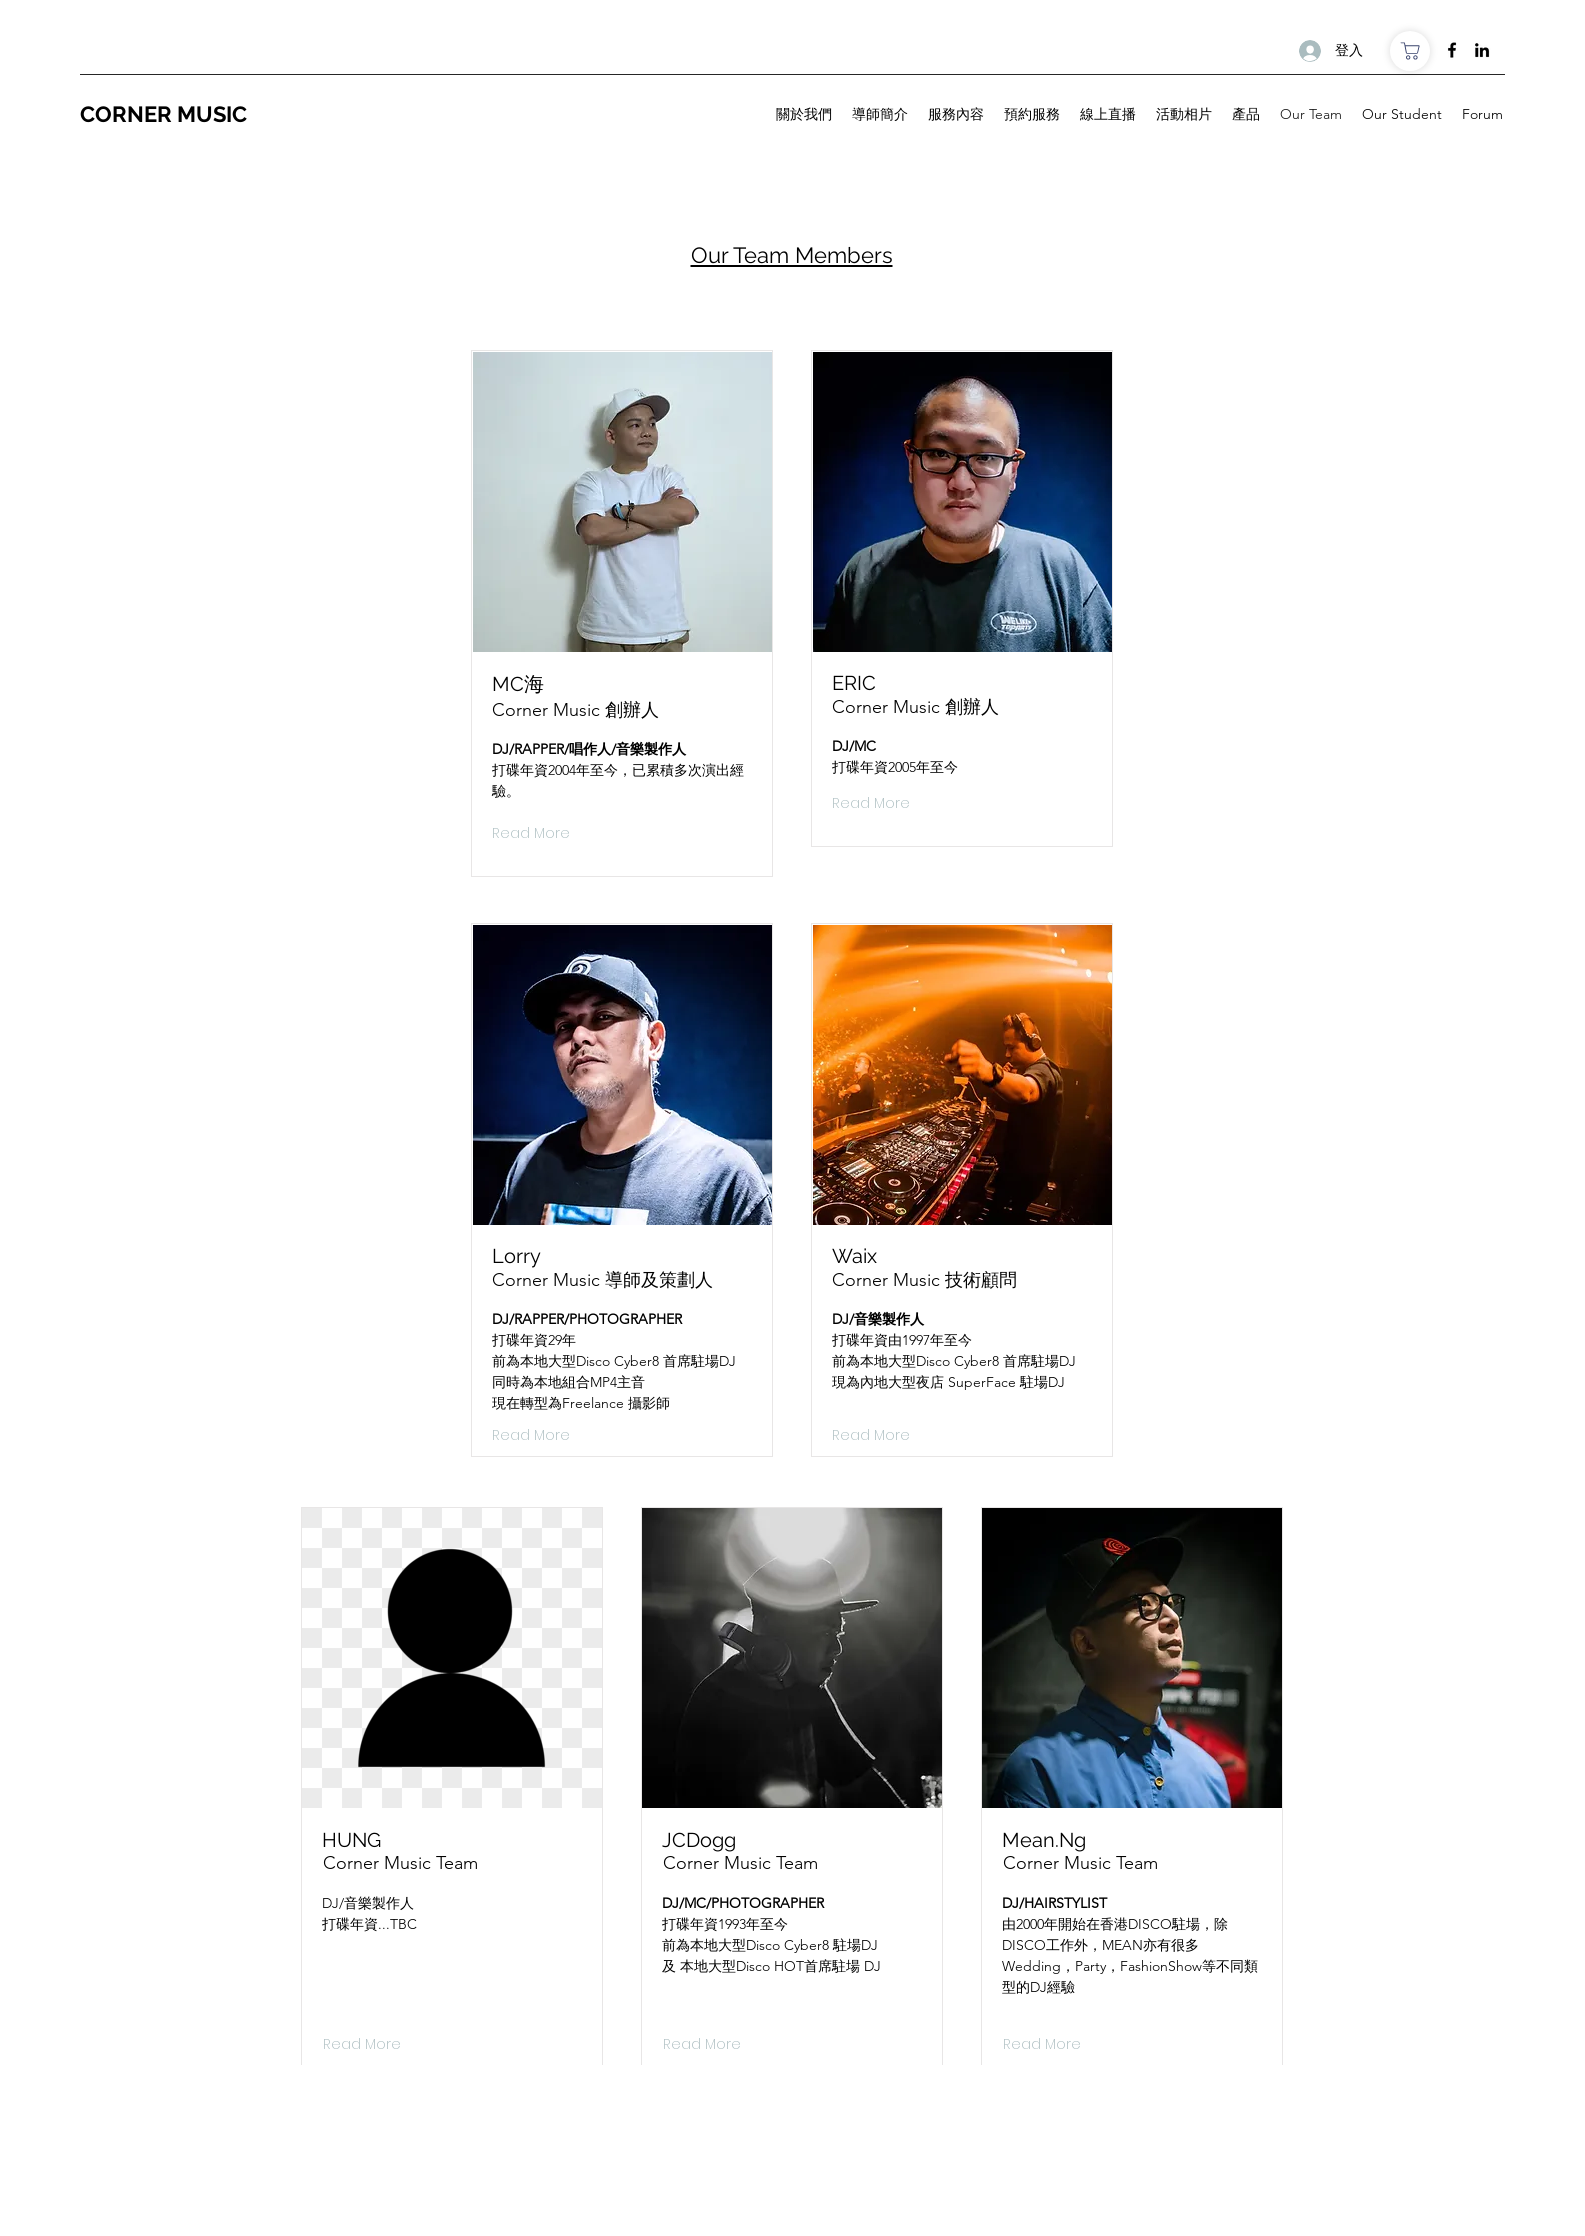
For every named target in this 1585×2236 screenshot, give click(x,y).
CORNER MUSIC (166, 114)
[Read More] (531, 834)
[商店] (1410, 51)
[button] (359, 2045)
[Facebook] (1452, 50)
